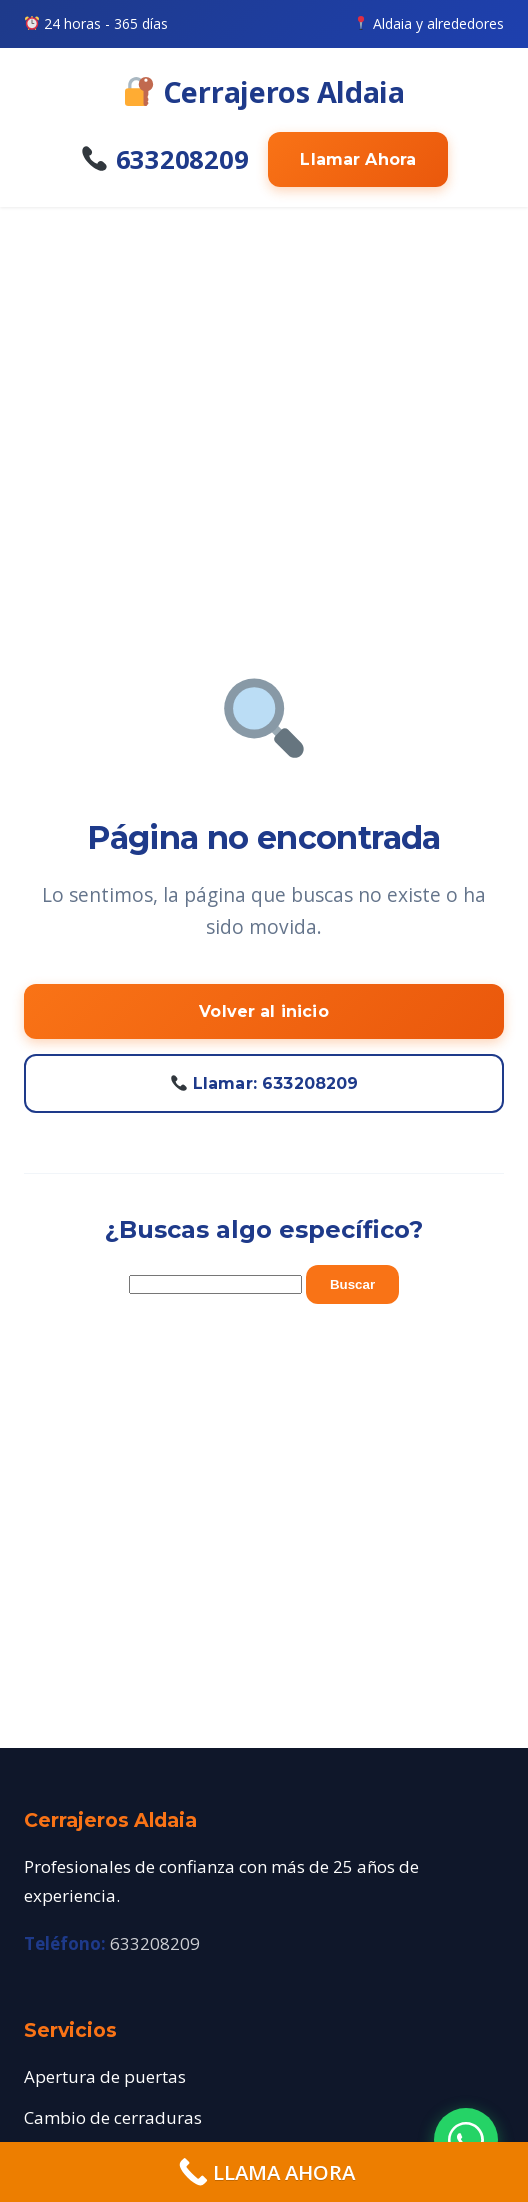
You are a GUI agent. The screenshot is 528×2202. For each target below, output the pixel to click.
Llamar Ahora (358, 159)
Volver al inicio (264, 1011)
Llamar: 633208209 (265, 1083)
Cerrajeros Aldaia (265, 91)
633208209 (165, 159)
